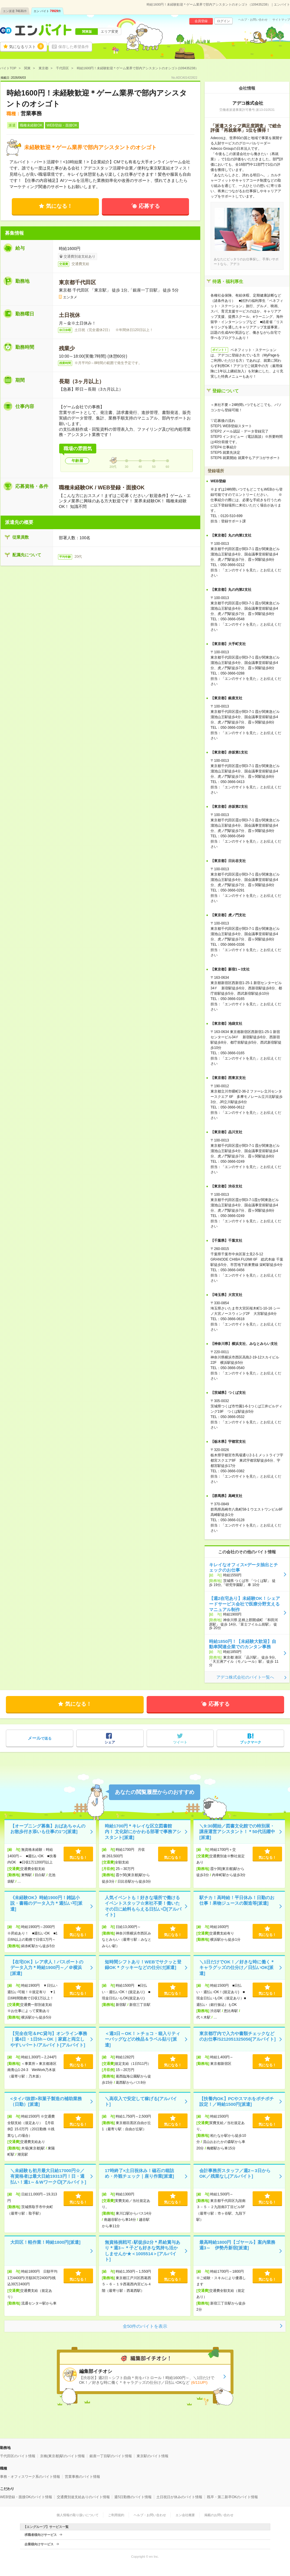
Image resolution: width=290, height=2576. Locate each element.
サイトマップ (281, 19)
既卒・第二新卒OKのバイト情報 (232, 2497)
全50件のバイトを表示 (145, 2326)
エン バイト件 (47, 11)
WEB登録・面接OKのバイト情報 (26, 2497)
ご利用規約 (116, 2515)
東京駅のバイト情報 (152, 2456)
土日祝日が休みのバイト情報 (179, 2497)
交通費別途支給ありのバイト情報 (83, 2497)
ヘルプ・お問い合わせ (253, 19)
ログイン (223, 21)
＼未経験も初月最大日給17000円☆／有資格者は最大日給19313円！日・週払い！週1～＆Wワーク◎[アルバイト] (48, 2176)
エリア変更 (109, 31)
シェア (110, 1742)
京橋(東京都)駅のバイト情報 (62, 2456)
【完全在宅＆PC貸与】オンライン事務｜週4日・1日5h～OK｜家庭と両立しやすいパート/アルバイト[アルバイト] (48, 2039)
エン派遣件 (15, 11)
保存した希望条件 (73, 47)
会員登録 (201, 21)
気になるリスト (26, 46)
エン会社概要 (185, 2515)
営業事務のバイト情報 (82, 2477)
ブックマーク (250, 1742)
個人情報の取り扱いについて (78, 2515)
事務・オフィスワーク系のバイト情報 (30, 2477)
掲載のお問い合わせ (218, 2515)
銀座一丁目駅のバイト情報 (111, 2456)
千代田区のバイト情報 (17, 2456)
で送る (40, 1738)
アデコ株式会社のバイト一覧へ (245, 1677)
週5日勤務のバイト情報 (133, 2497)
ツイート (180, 1742)
